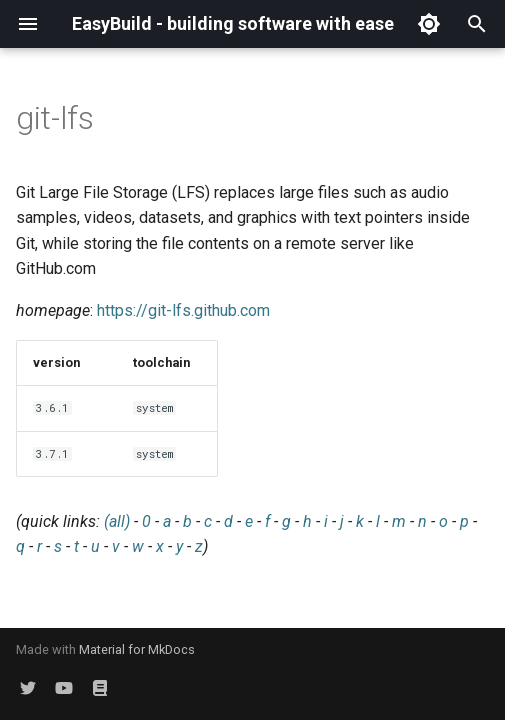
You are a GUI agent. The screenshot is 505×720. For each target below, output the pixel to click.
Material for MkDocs (137, 649)
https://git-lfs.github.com (183, 310)
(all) (117, 521)
